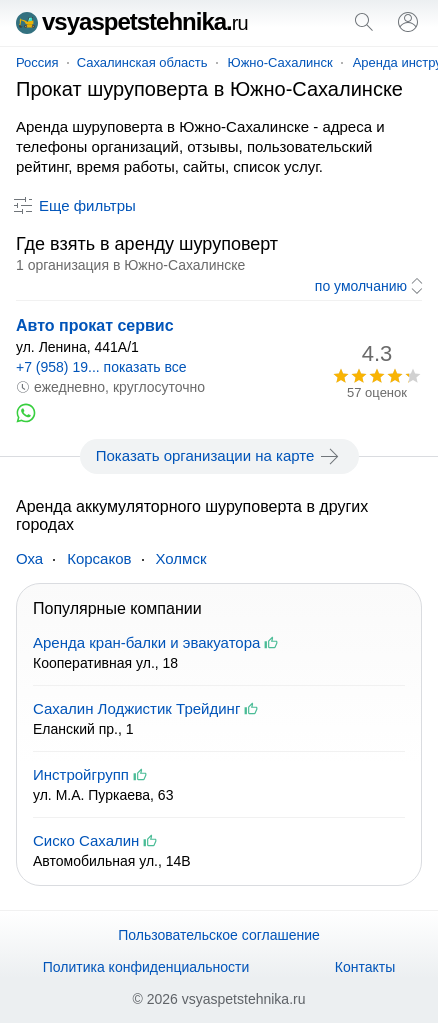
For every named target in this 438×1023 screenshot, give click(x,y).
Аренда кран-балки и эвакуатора (146, 642)
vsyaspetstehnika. (132, 21)
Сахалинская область (142, 62)
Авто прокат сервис (95, 325)
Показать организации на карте (219, 456)
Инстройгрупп (81, 774)
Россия (37, 62)
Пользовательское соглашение (219, 935)
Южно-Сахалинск (280, 62)
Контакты (365, 967)
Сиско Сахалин (86, 840)
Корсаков (99, 558)
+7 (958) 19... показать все (101, 367)
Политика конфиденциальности (146, 967)
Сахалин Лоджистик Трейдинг (136, 708)
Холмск (181, 558)
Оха (29, 558)
